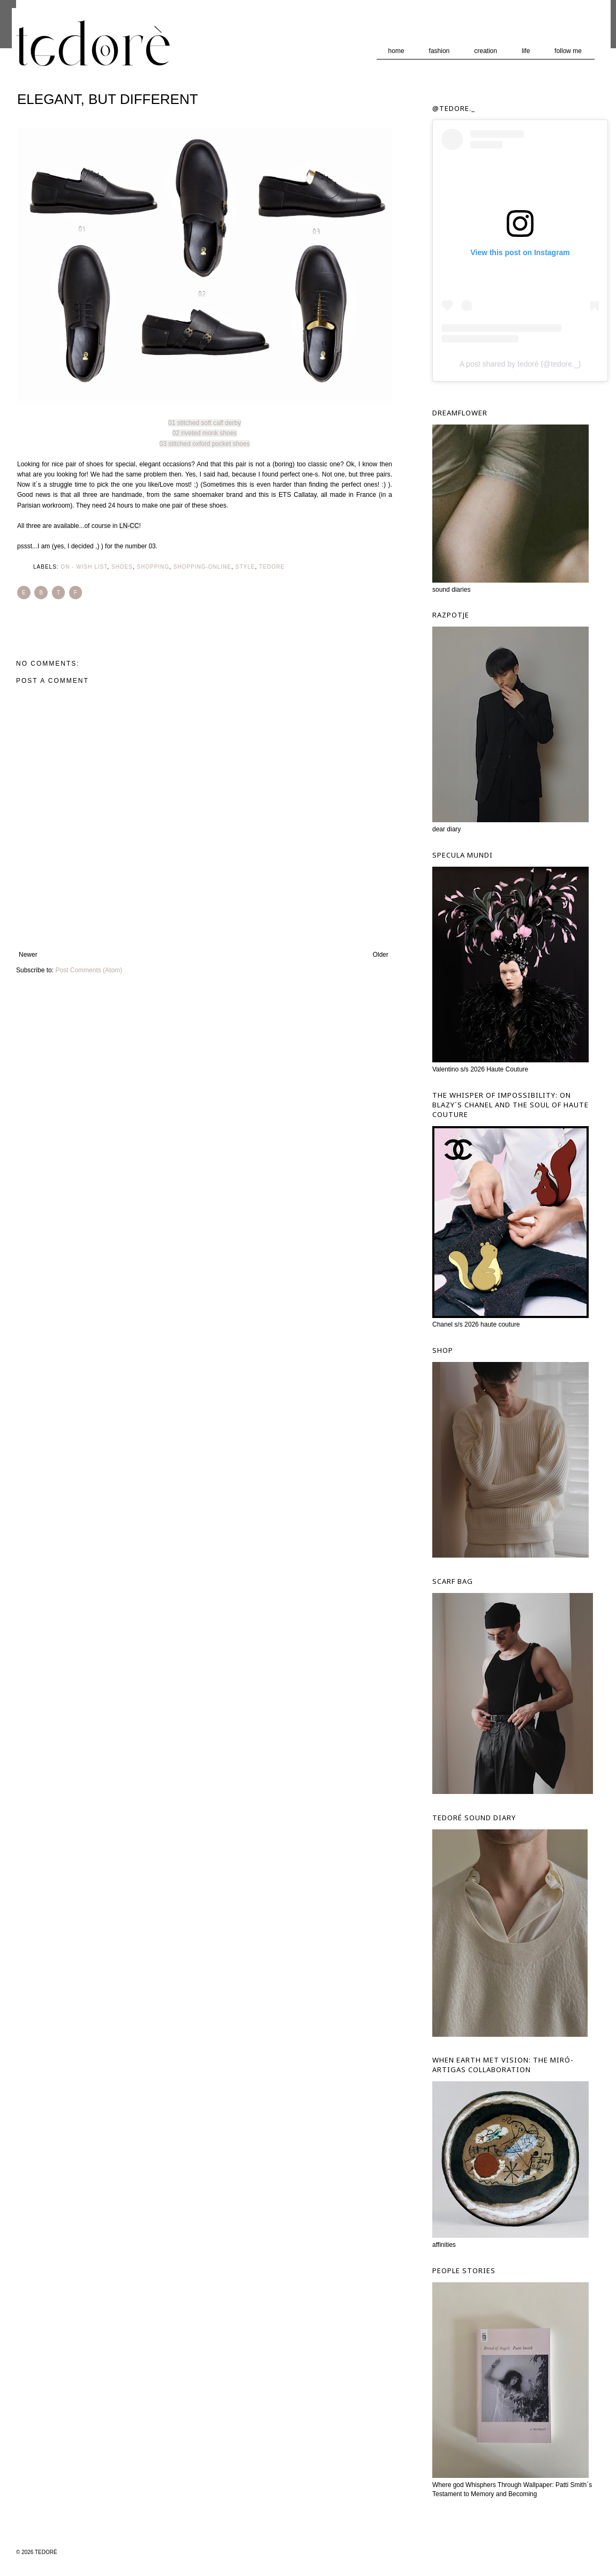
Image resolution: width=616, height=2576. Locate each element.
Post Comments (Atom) (88, 970)
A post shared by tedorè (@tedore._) (520, 364)
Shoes (122, 567)
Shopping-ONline (202, 567)
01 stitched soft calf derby (204, 423)
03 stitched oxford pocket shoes (205, 444)
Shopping (153, 567)
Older (380, 954)
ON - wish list (84, 567)
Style (246, 567)
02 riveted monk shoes (204, 433)
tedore (272, 567)
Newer (28, 954)
